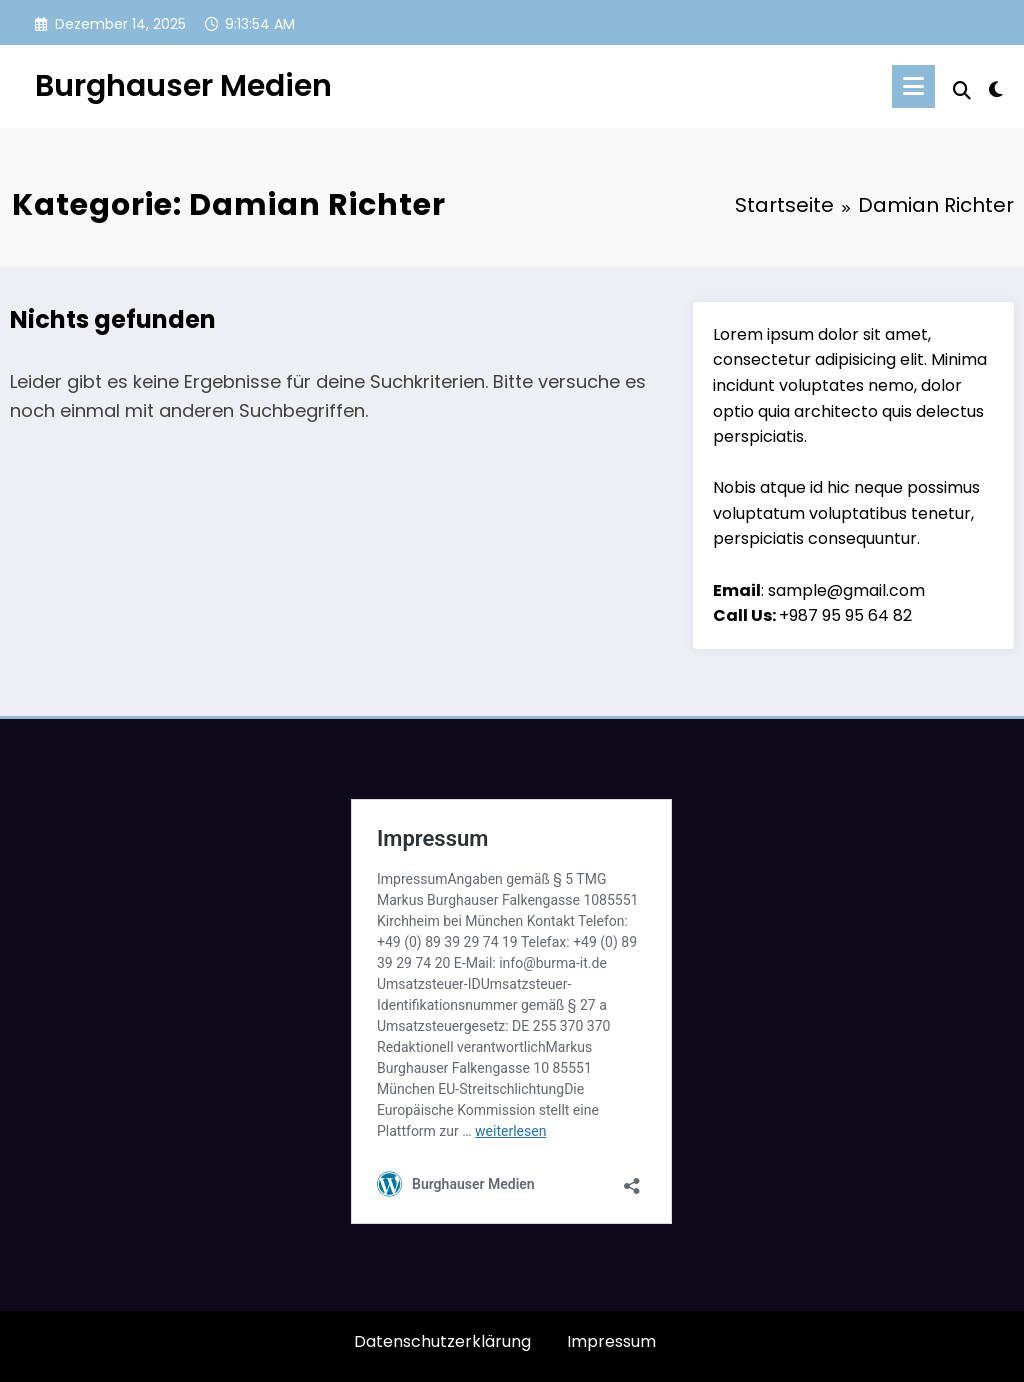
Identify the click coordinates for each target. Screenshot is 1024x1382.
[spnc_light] (996, 87)
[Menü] (913, 86)
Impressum (611, 1341)
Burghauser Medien (183, 86)
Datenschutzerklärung (442, 1341)
